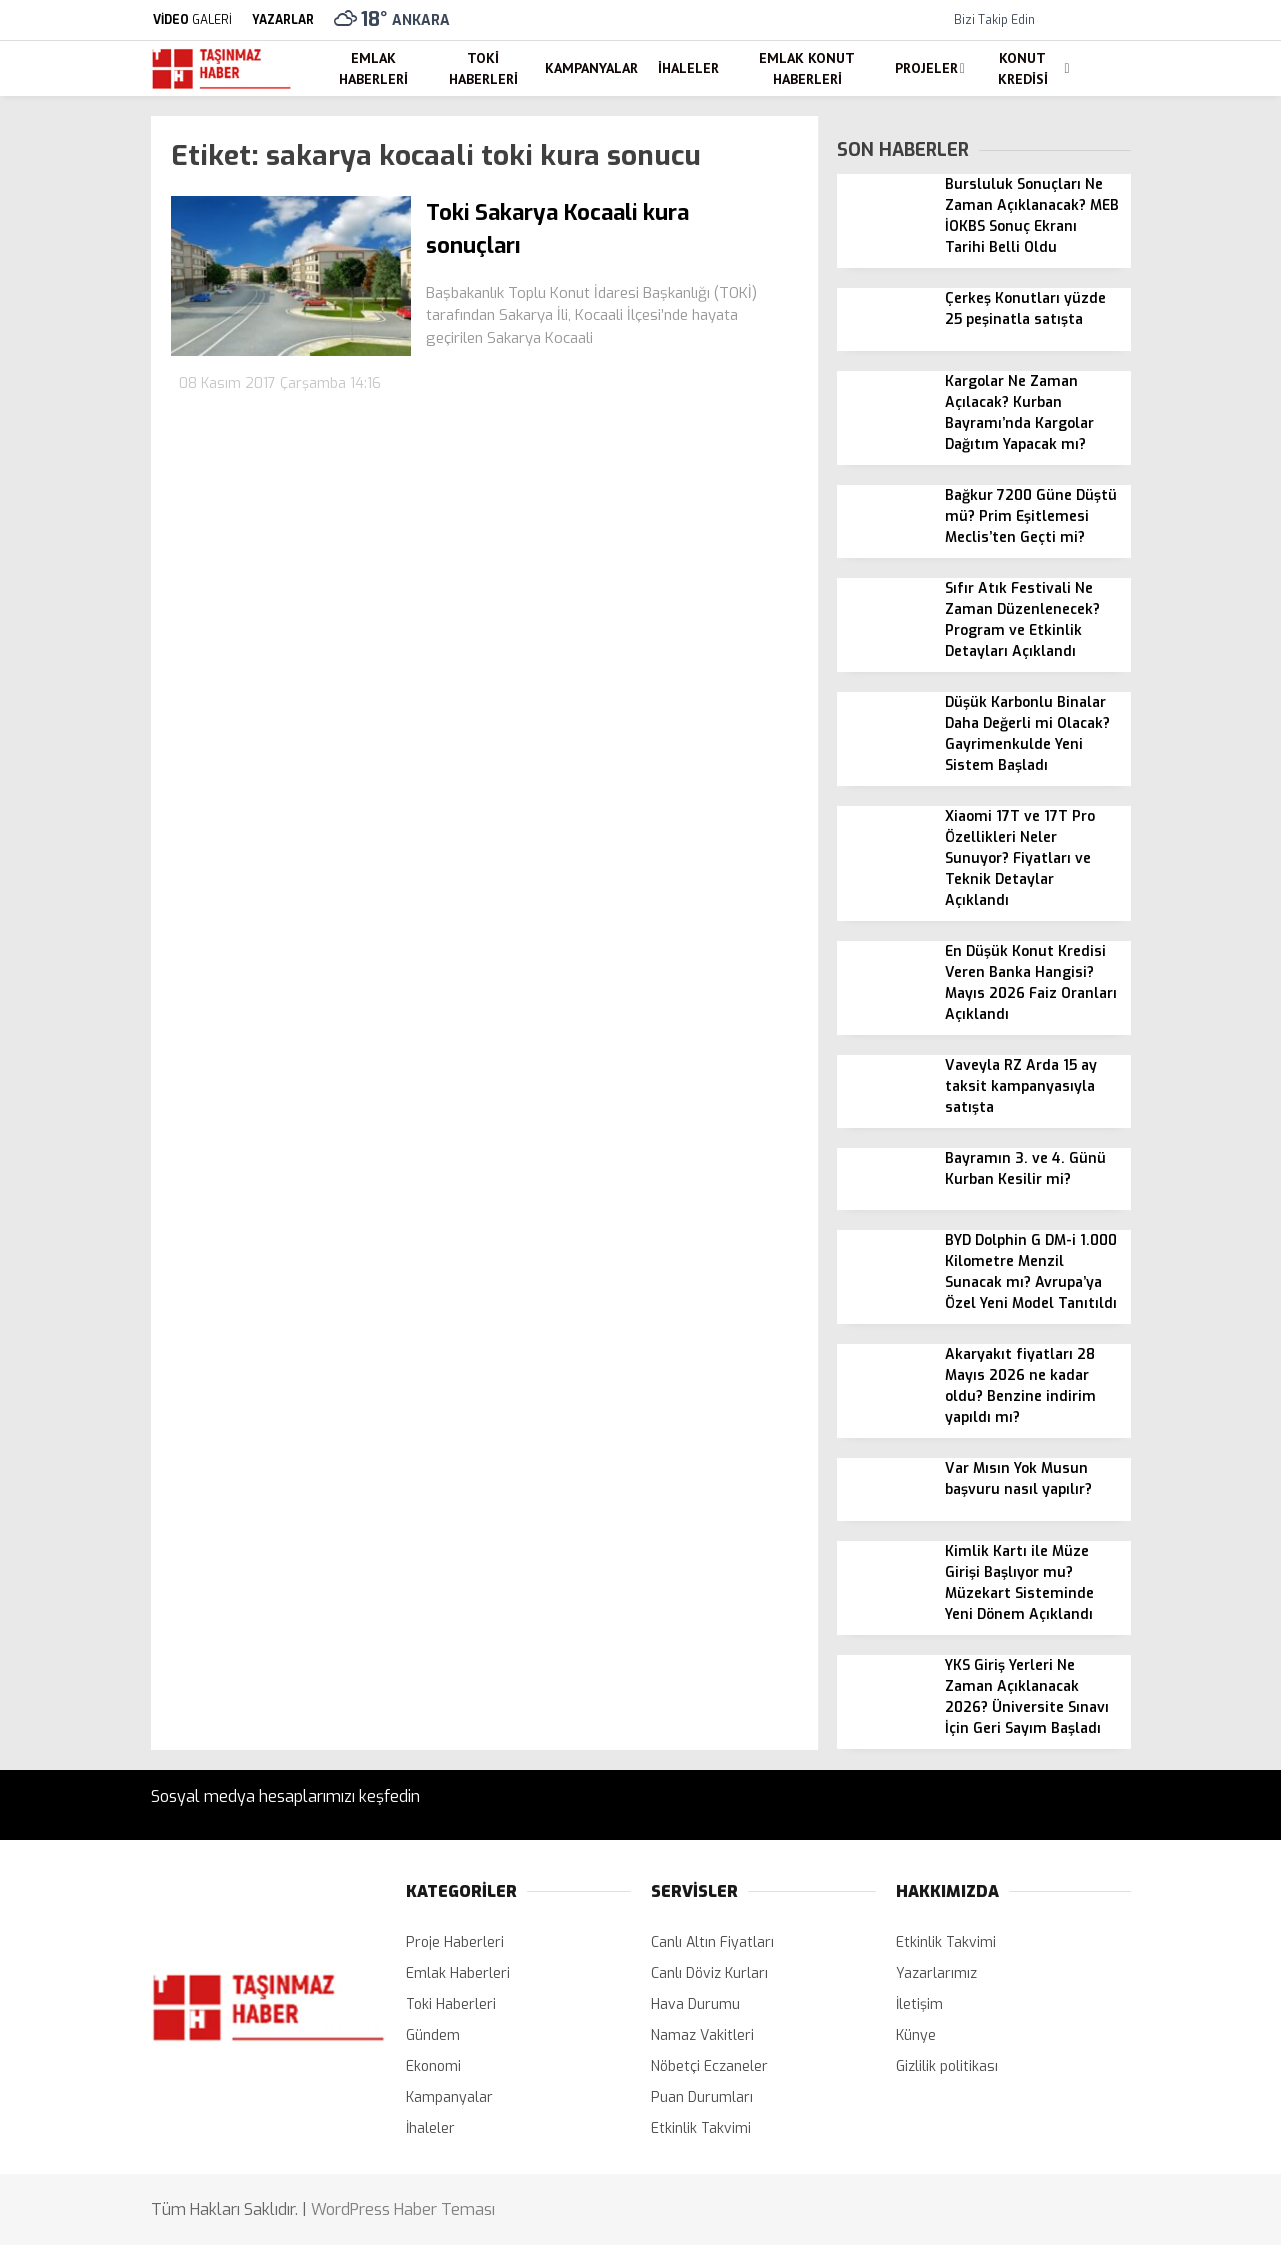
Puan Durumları (702, 2097)
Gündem (433, 2035)
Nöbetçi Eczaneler (709, 2066)
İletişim (919, 2004)
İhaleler (688, 68)
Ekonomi (433, 2066)
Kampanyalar (591, 68)
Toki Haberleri (483, 68)
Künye (916, 2035)
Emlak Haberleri (373, 68)
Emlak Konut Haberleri (807, 68)
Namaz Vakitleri (702, 2035)
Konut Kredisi (1023, 68)
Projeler (926, 68)
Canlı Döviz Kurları (709, 1973)
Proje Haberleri (455, 1942)
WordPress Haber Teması (403, 2209)
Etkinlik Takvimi (701, 2128)
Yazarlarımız (936, 1973)
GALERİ (191, 20)
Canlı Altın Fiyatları (712, 1942)
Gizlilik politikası (947, 2066)
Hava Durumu (695, 2004)
